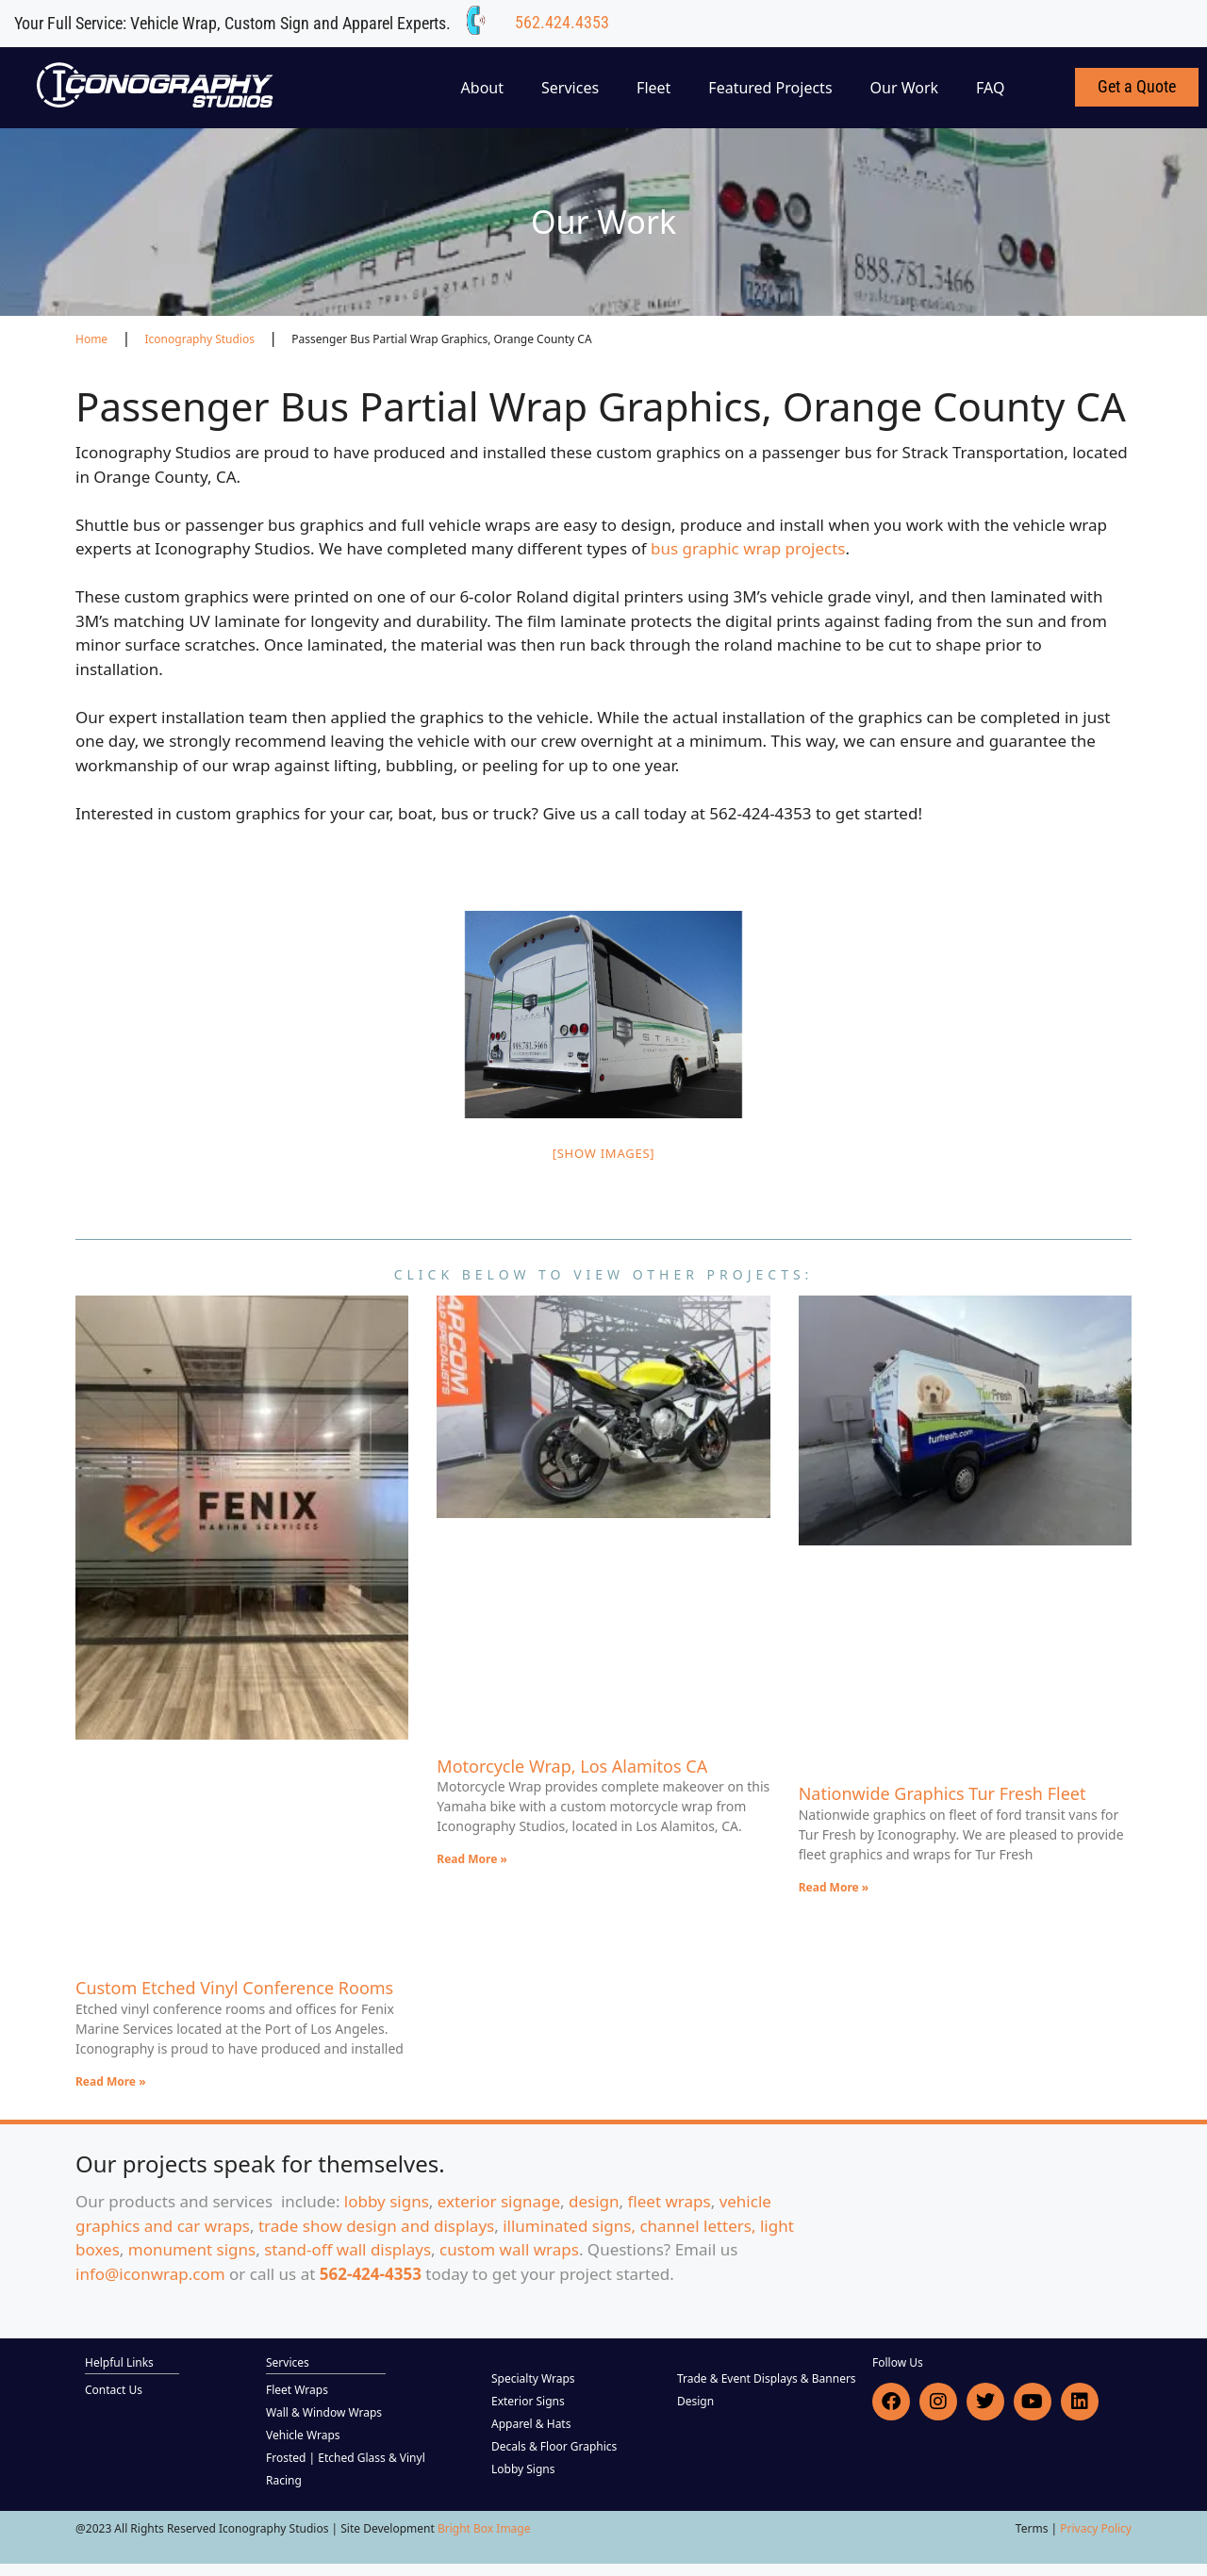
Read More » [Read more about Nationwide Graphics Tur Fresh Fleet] (834, 1887)
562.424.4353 (562, 22)
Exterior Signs (528, 2401)
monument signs (192, 2249)
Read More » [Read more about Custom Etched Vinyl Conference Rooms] (110, 2081)
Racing (284, 2480)
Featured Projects (770, 87)
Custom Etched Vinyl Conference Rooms (234, 1987)
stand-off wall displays (347, 2249)
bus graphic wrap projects (748, 548)
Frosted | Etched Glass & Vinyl (345, 2458)
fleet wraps (669, 2201)
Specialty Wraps (533, 2378)
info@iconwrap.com (150, 2274)
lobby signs (386, 2201)
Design (695, 2401)
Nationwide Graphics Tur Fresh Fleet (942, 1793)
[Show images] (604, 1153)
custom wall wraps (509, 2249)
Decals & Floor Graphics (554, 2446)
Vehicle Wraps (303, 2435)
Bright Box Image (484, 2528)
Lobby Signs (523, 2469)
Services (570, 87)
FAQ (990, 87)
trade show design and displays (376, 2226)
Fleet (653, 87)
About (482, 87)
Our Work (904, 87)
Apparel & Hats (530, 2424)
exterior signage (499, 2201)
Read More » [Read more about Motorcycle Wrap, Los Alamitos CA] (472, 1859)
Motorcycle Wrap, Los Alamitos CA (572, 1766)
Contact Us (113, 2390)
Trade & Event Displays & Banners (766, 2378)
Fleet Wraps (297, 2390)
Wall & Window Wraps (324, 2412)
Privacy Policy (1096, 2528)
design (594, 2201)
